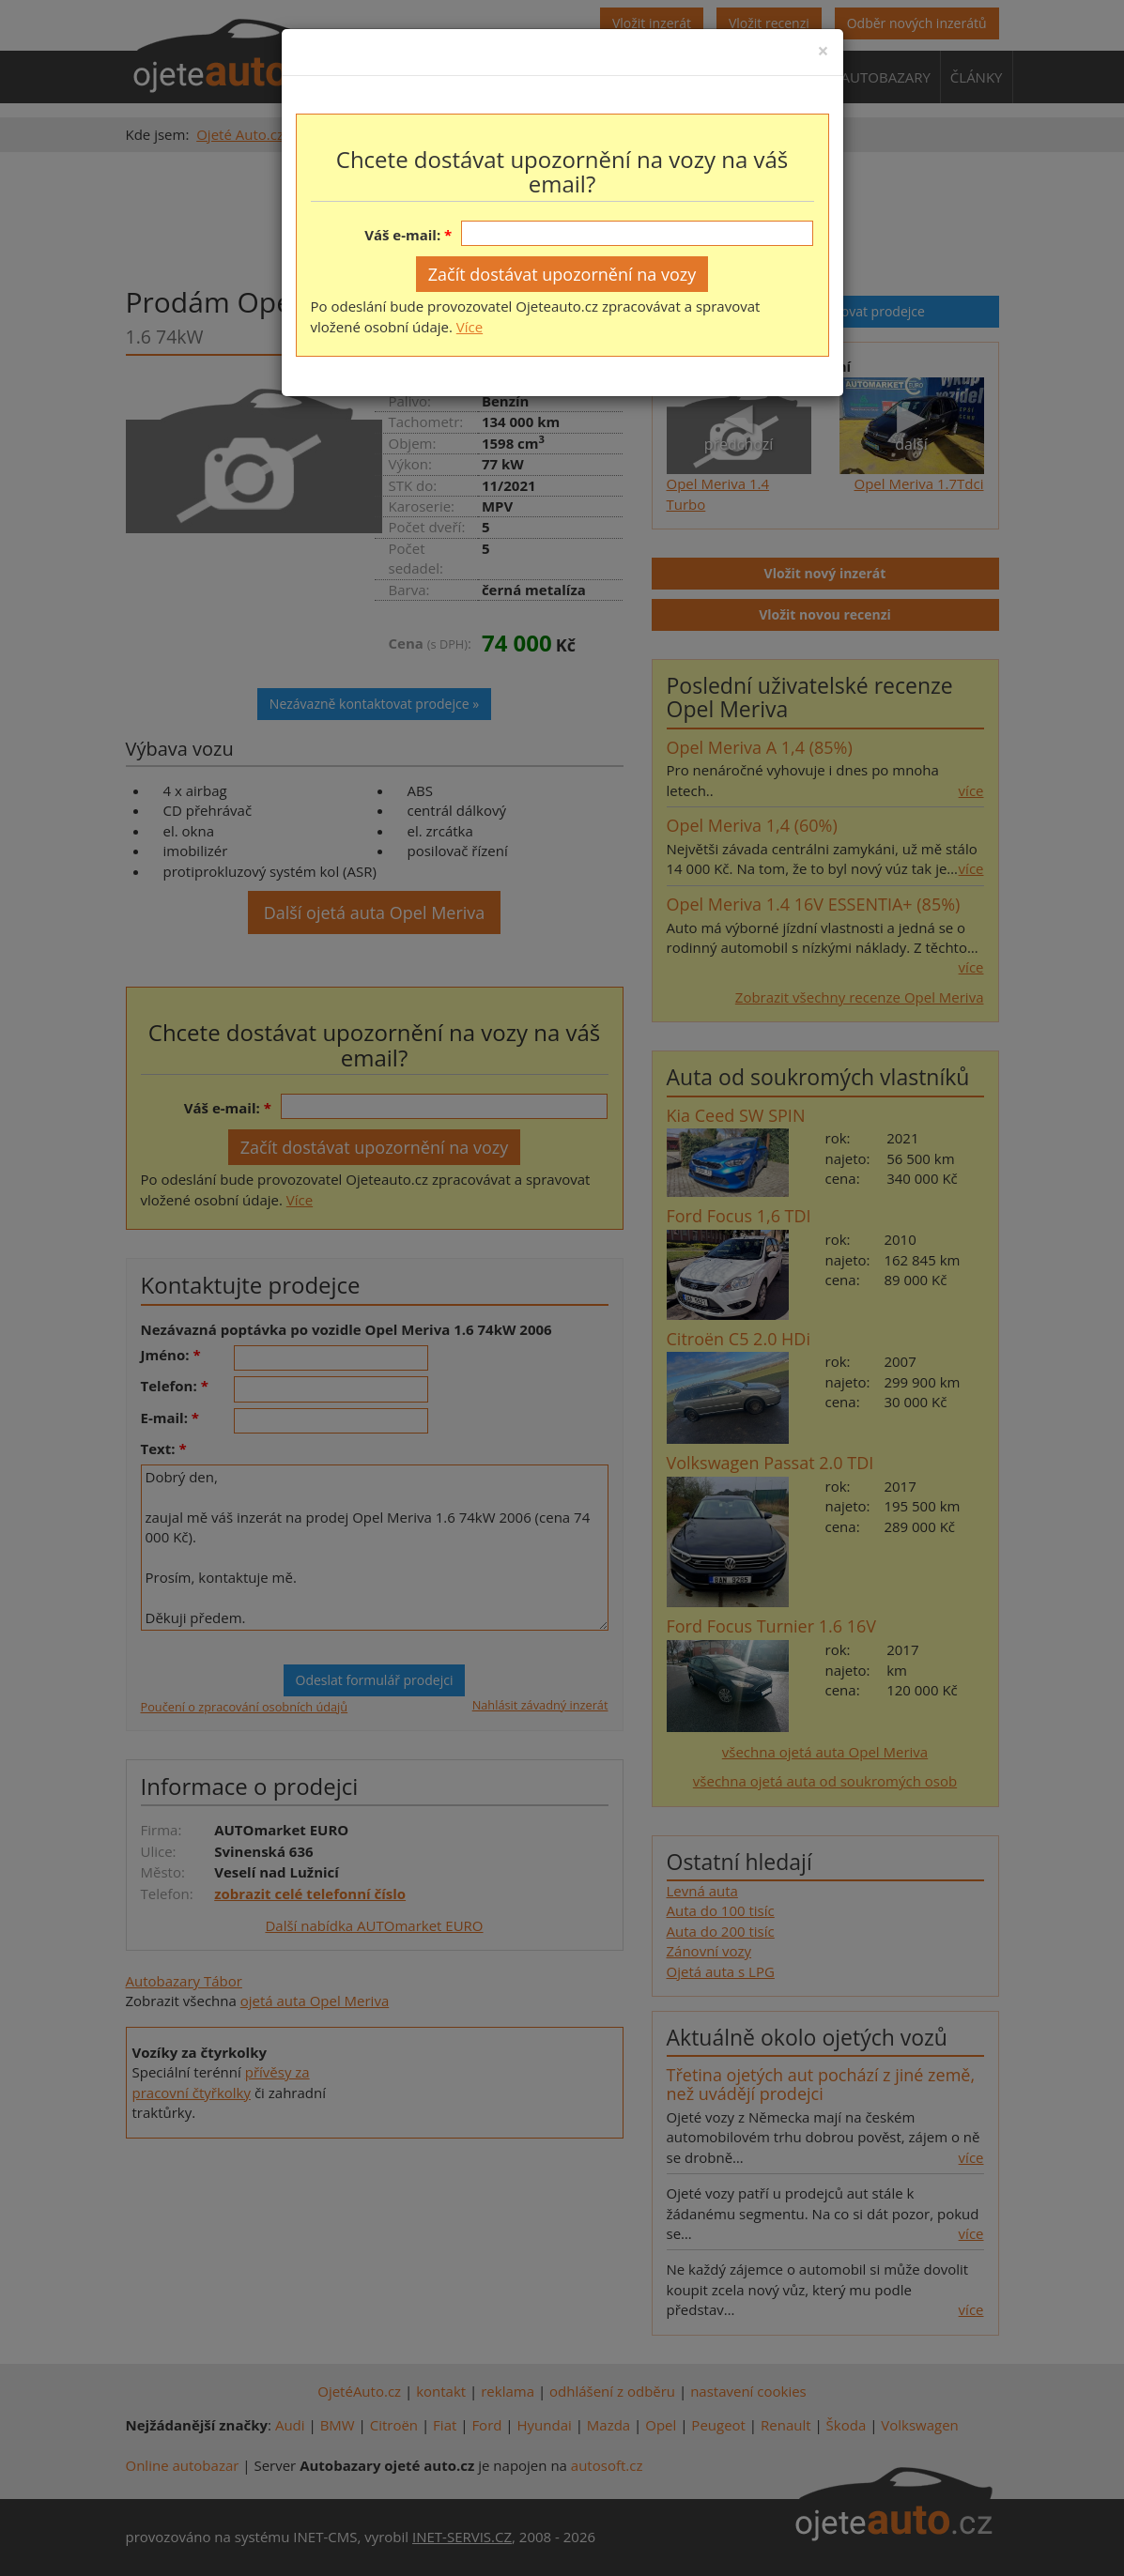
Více (469, 326)
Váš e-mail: (402, 234)
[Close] (822, 51)
